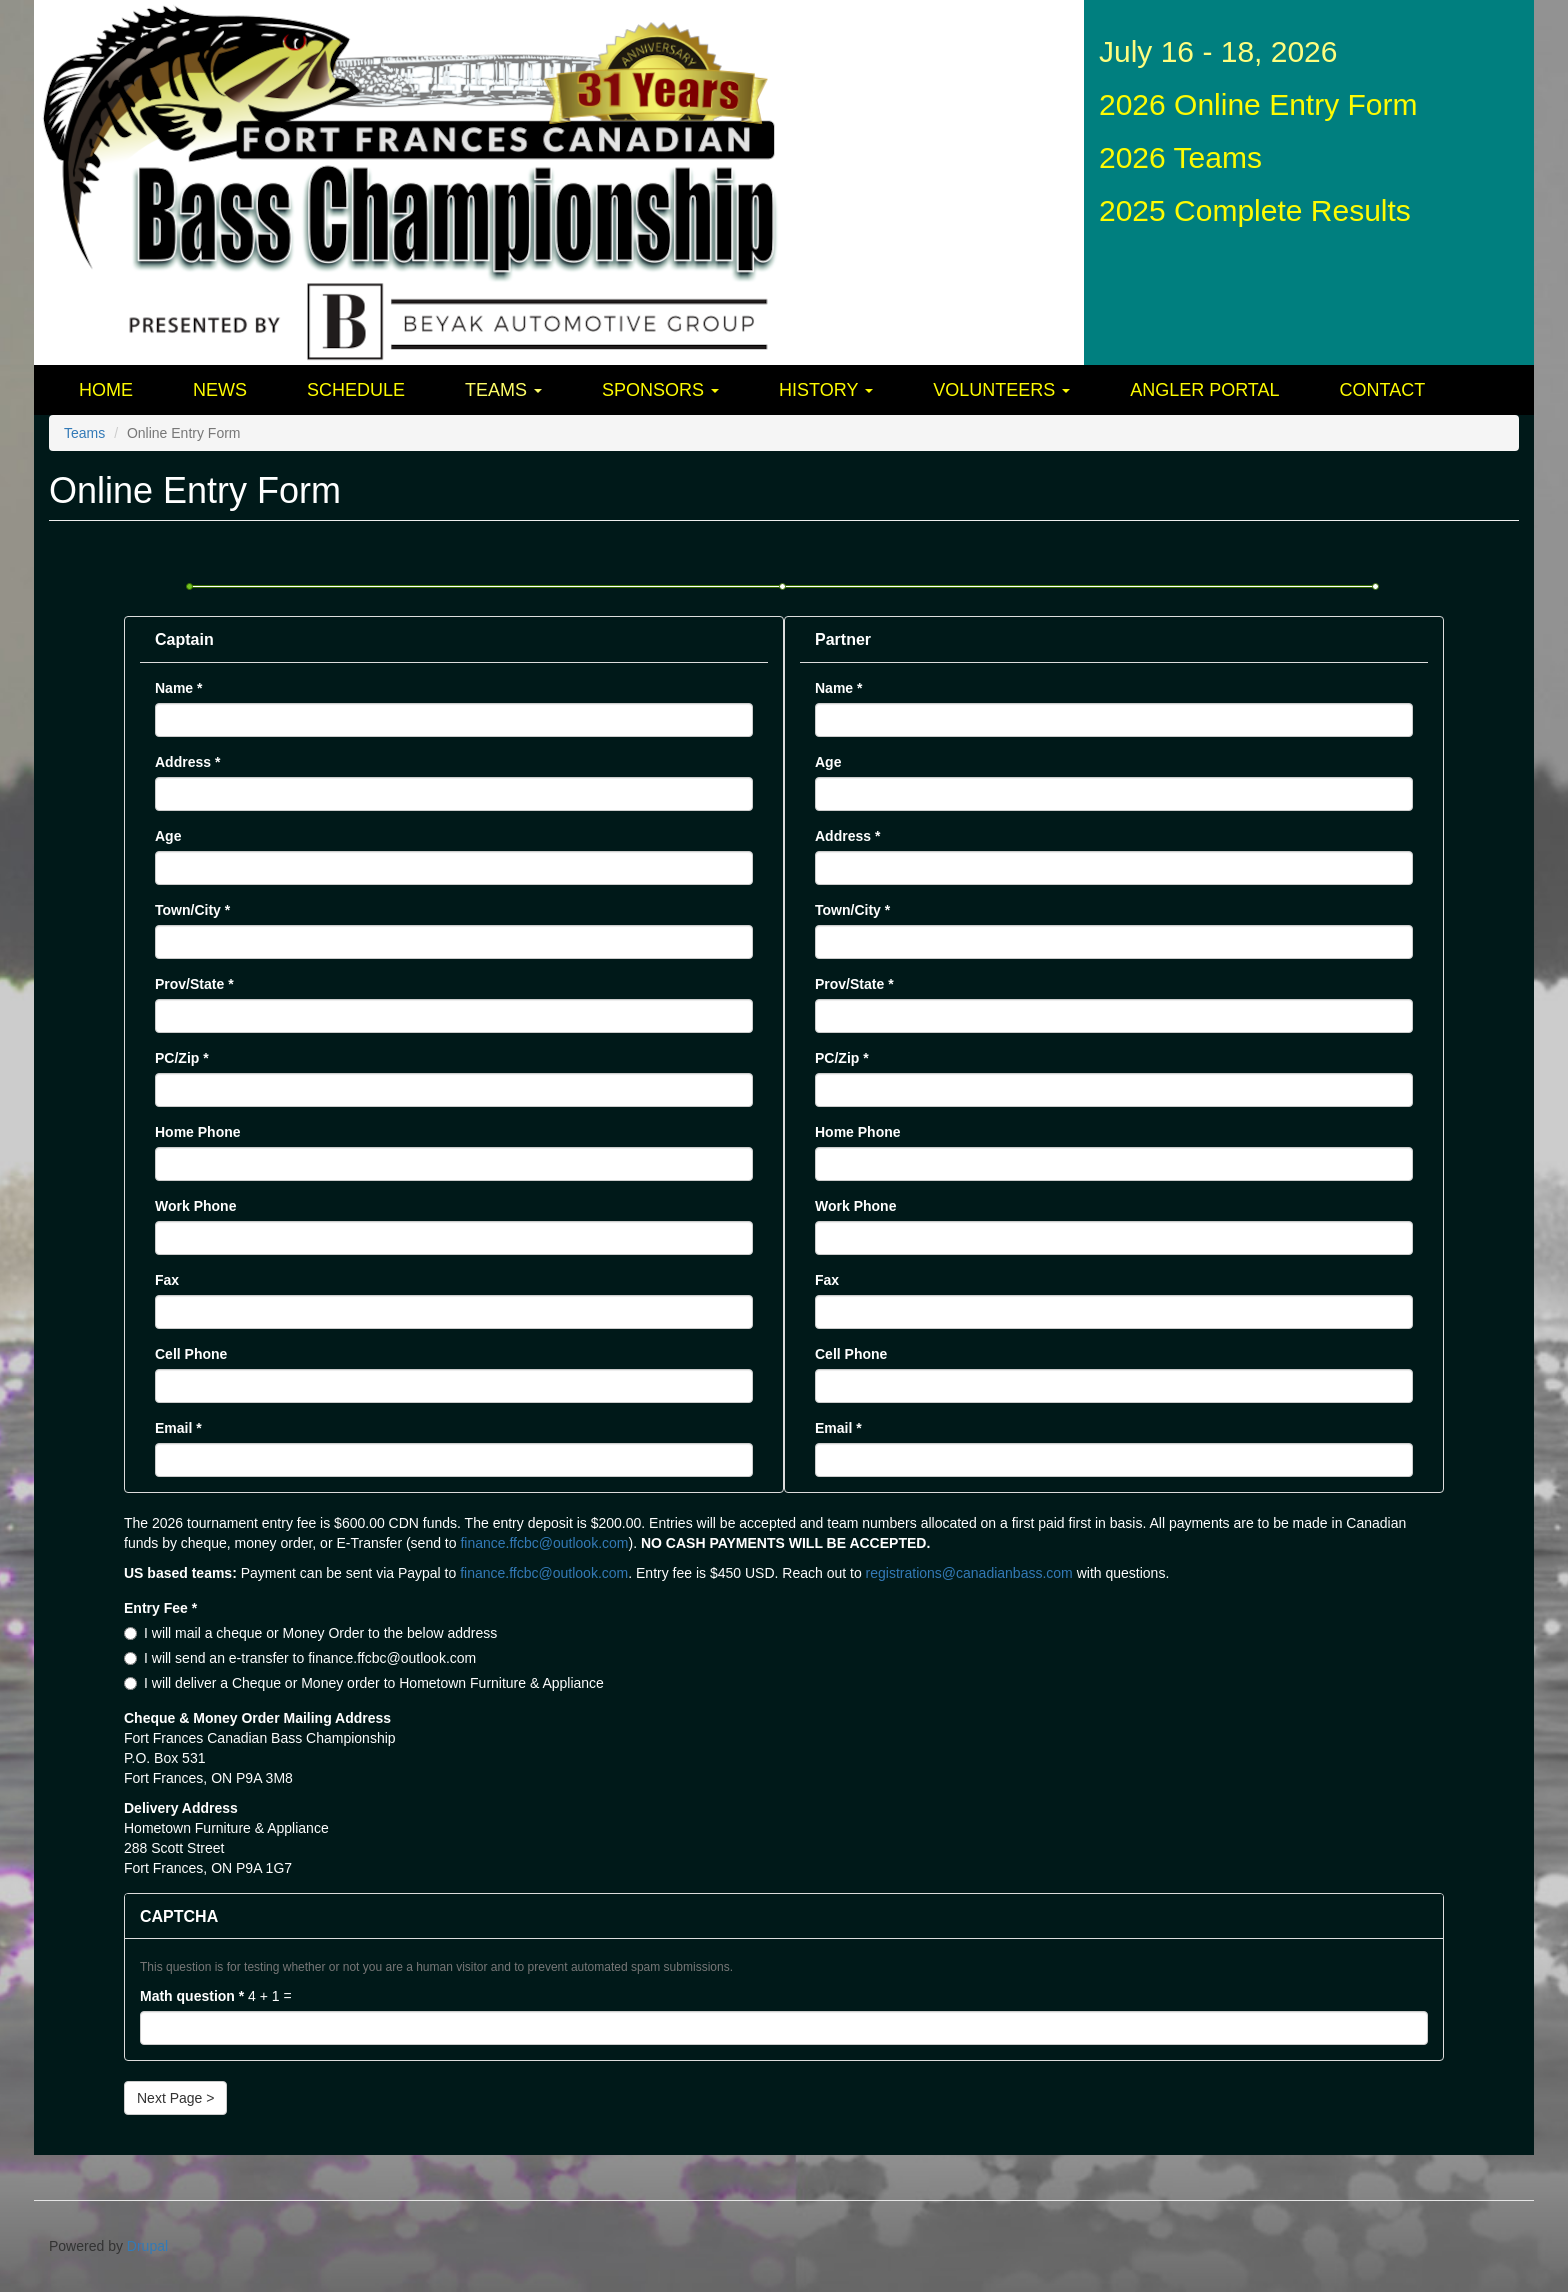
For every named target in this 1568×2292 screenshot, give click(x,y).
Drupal (147, 2246)
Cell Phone (191, 1354)
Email (178, 1428)
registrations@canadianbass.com (969, 1573)
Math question (192, 1996)
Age (168, 836)
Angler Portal (1204, 390)
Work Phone (195, 1206)
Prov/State (194, 984)
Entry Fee (160, 1608)
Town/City (192, 910)
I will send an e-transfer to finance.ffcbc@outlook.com (300, 1658)
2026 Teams (1180, 157)
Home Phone (198, 1132)
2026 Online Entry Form (1258, 104)
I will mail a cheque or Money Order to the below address (310, 1633)
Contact (1383, 390)
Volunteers (1001, 390)
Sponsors (660, 390)
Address (187, 762)
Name (178, 688)
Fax (167, 1280)
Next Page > (175, 2098)
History (826, 390)
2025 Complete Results (1255, 210)
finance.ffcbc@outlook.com (544, 1543)
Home (106, 390)
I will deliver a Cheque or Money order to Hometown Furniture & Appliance (364, 1683)
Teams (503, 390)
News (220, 390)
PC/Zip (182, 1058)
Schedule (356, 390)
